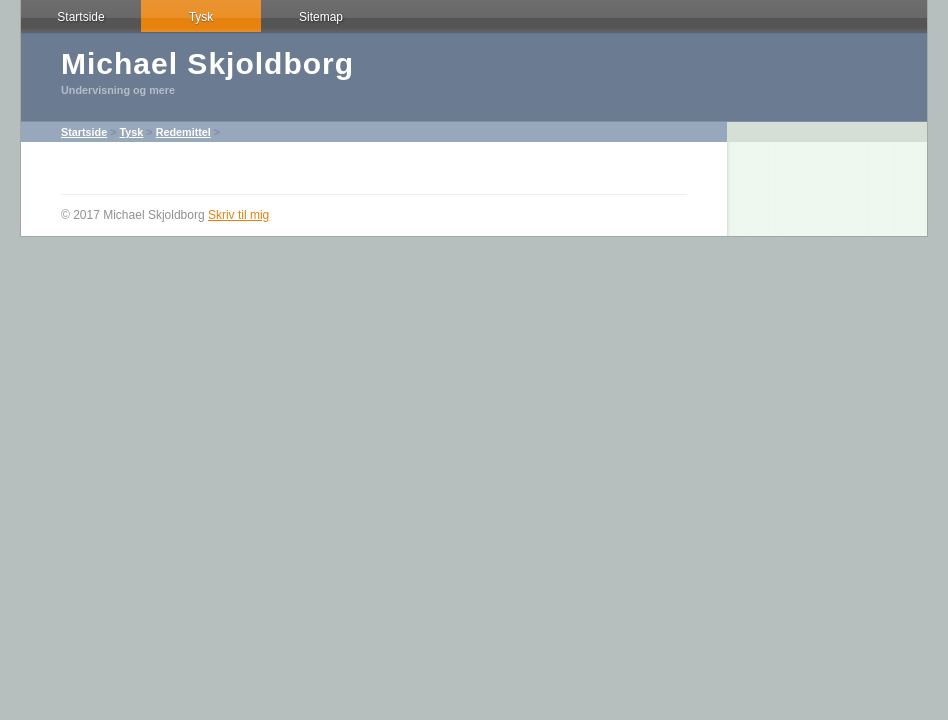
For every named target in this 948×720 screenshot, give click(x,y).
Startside (80, 17)
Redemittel (183, 132)
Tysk (201, 17)
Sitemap (321, 17)
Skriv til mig (238, 215)
